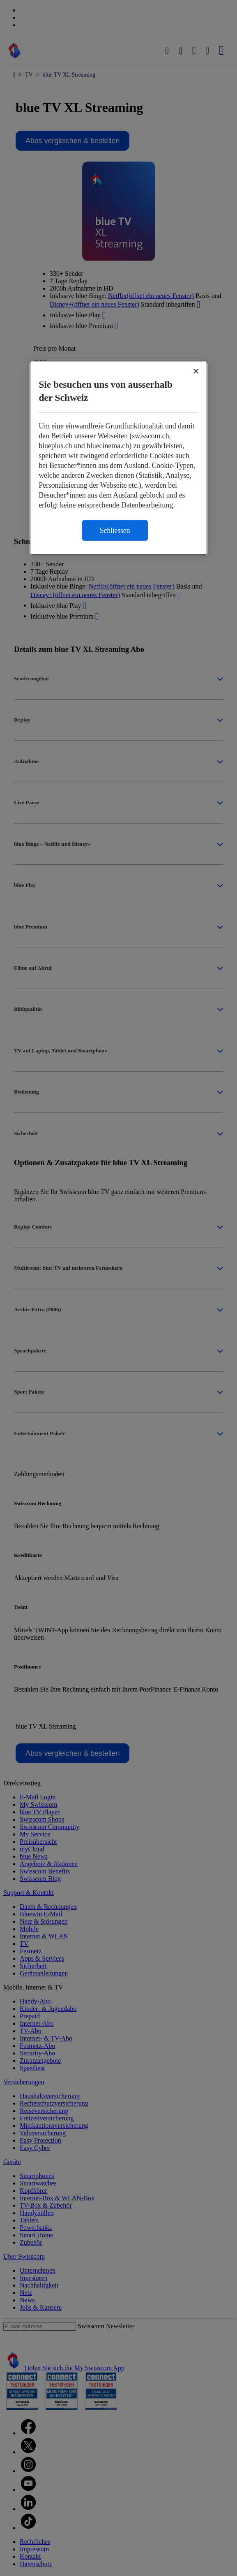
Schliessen (115, 530)
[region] (118, 458)
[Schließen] (196, 371)
